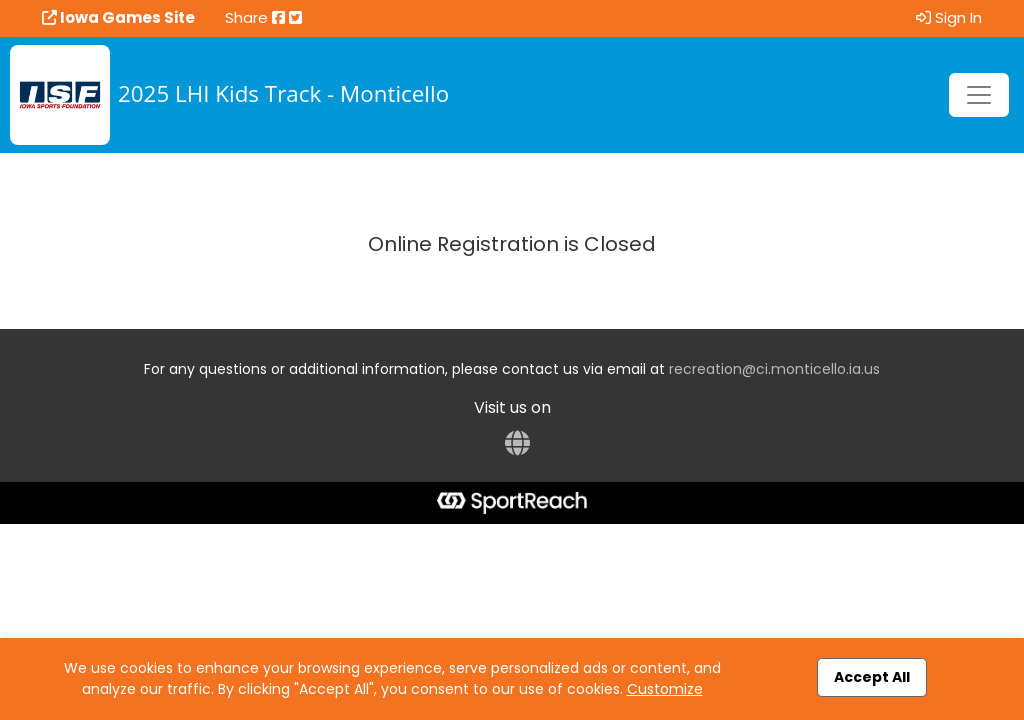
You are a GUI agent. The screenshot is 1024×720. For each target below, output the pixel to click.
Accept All (872, 677)
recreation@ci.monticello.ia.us (774, 369)
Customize (665, 689)
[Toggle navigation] (979, 95)
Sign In (949, 17)
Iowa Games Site (118, 17)
